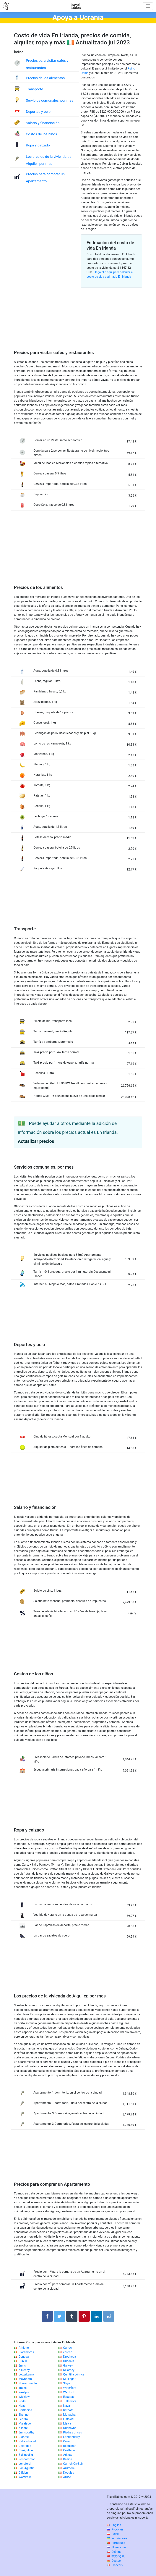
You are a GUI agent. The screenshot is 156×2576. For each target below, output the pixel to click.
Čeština (114, 2552)
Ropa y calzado (38, 145)
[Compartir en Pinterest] (84, 2316)
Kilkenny (24, 2370)
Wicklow (24, 2397)
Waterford (69, 2388)
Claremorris (26, 2352)
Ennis (22, 2365)
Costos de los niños (41, 134)
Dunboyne (69, 2428)
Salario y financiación (42, 123)
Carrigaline (26, 2450)
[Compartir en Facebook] (47, 2316)
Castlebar (69, 2450)
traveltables (76, 6)
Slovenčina (116, 2547)
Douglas (68, 2472)
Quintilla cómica (73, 2374)
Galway (68, 2365)
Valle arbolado (28, 2441)
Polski (113, 2534)
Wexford (68, 2392)
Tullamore (69, 2401)
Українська (117, 2538)
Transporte (34, 89)
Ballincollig (26, 2455)
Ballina (67, 2459)
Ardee (67, 2477)
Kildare (23, 2428)
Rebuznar (69, 2446)
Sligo (66, 2383)
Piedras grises (72, 2432)
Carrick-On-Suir (73, 2463)
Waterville (25, 2477)
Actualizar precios (36, 1141)
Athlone (24, 2347)
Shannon (24, 2414)
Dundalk (68, 2361)
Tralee (23, 2388)
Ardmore (69, 2468)
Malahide (25, 2423)
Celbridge (25, 2446)
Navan (67, 2405)
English (114, 2525)
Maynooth (25, 2379)
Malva (67, 2423)
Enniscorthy (26, 2432)
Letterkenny (26, 2374)
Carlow (67, 2347)
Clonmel (24, 2437)
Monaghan (70, 2414)
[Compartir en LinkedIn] (96, 2316)
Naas (22, 2405)
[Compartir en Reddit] (108, 2316)
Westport (25, 2392)
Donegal (24, 2356)
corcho (67, 2352)
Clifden (23, 2472)
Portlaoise (25, 2410)
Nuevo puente (28, 2383)
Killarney (68, 2370)
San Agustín (27, 2468)
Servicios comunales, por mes (49, 100)
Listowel (68, 2419)
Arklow (67, 2455)
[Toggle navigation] (148, 6)
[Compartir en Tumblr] (71, 2316)
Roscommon (27, 2459)
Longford (25, 2463)
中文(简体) (116, 2556)
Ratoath (68, 2410)
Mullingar (69, 2379)
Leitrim (23, 2419)
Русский (115, 2529)
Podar (22, 2401)
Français (115, 2565)
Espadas (68, 2397)
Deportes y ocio (38, 111)
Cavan (67, 2441)
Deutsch (114, 2560)
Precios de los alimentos (45, 78)
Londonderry (71, 2437)
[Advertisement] (78, 323)
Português (116, 2543)
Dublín (23, 2361)
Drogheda (69, 2356)
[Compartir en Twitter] (59, 2316)
